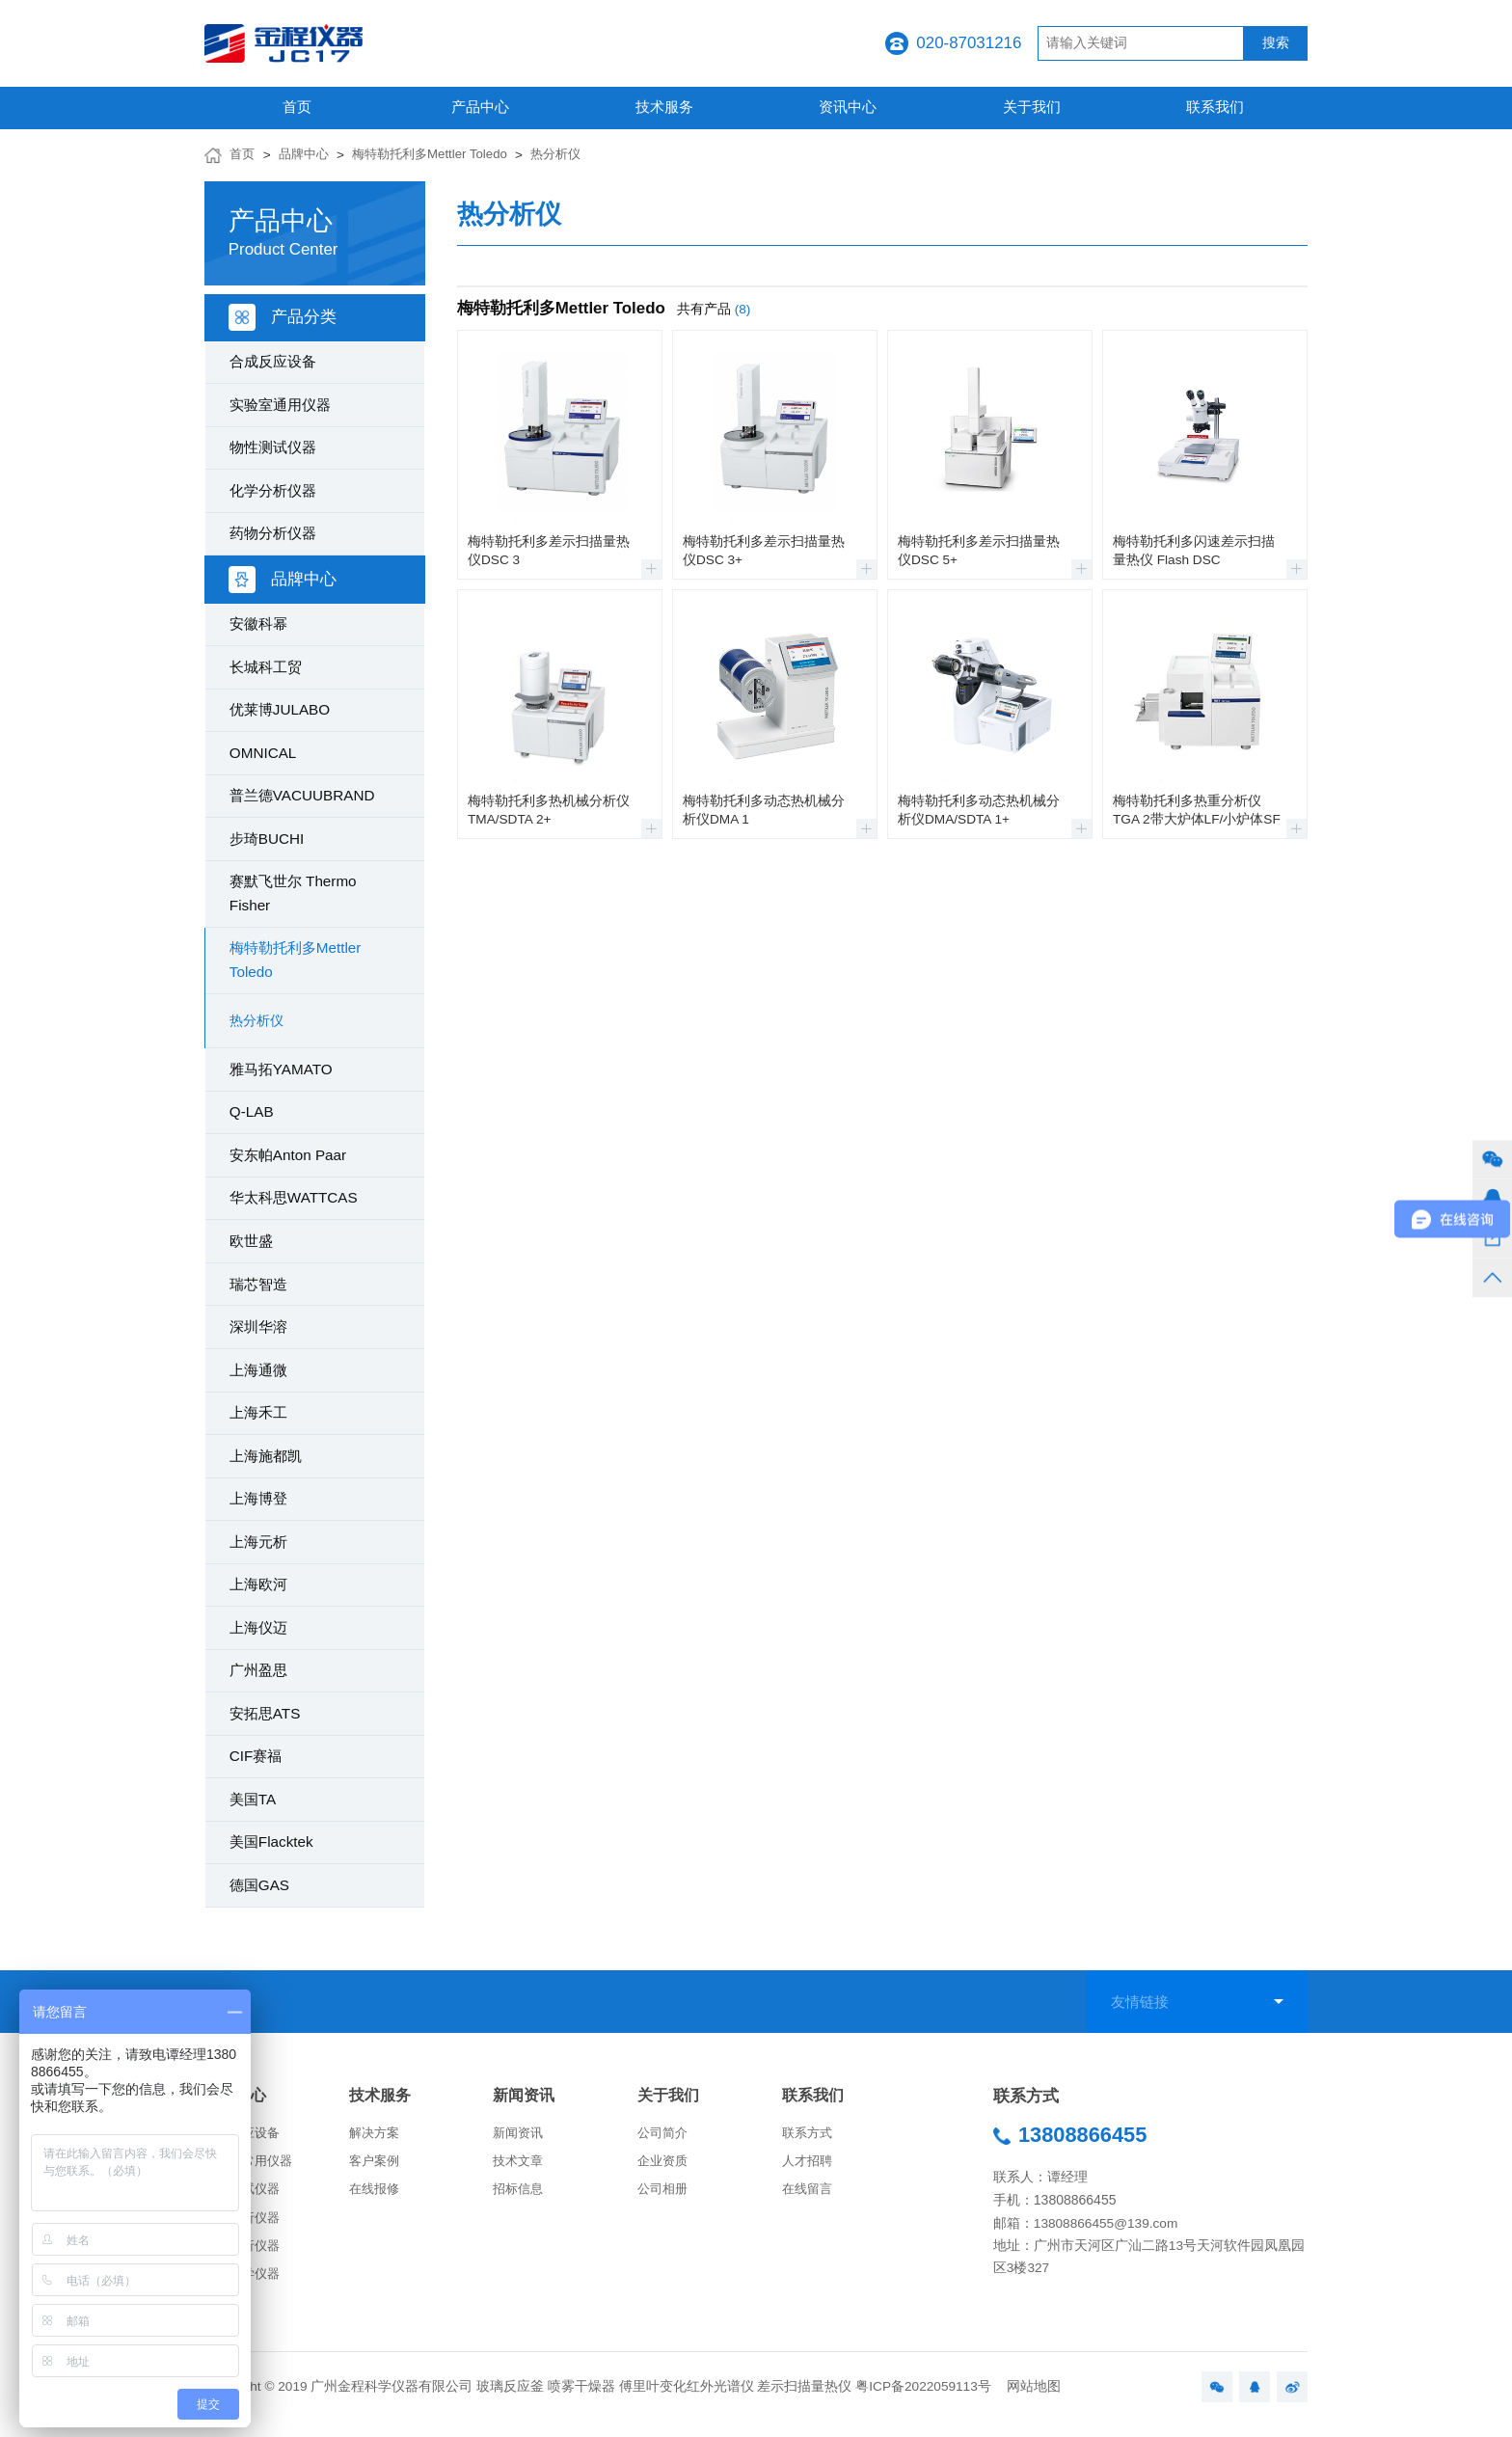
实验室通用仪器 (280, 404)
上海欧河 (258, 1584)
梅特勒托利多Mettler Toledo (439, 155)
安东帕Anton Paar (288, 1155)
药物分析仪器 (273, 533)
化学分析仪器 (273, 490)
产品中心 (480, 106)
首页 (297, 106)
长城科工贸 (266, 667)
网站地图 (1034, 2400)
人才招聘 (809, 2165)
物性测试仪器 (273, 447)
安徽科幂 (258, 623)
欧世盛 (251, 1240)
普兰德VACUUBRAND (302, 795)
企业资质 (664, 2165)
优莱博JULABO (280, 709)
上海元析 (258, 1541)
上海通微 (258, 1370)
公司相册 (664, 2195)
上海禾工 (258, 1412)
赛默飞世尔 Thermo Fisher (293, 892)
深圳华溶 (258, 1326)
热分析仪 (572, 155)
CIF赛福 (256, 1755)
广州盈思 (258, 1670)
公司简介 (664, 2135)
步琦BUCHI (267, 838)
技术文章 (520, 2165)
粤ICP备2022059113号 (923, 2400)
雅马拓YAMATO (281, 1069)
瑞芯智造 (258, 1284)
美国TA (253, 1799)
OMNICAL (263, 753)
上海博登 (258, 1498)
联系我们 (1215, 106)
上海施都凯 (266, 1456)
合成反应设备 (273, 361)
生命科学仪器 (244, 2285)
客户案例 (376, 2165)
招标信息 (520, 2195)
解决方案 (376, 2135)
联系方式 (809, 2135)
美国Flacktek (271, 1841)
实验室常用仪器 (251, 2165)
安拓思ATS (265, 1713)
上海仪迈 (258, 1627)
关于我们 (1032, 106)
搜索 (1275, 43)
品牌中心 (308, 155)
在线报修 (376, 2195)
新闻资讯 (525, 2096)
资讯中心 (848, 106)
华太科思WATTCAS (294, 1197)
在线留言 (809, 2195)
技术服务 (664, 106)
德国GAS (259, 1885)
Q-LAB (252, 1111)
